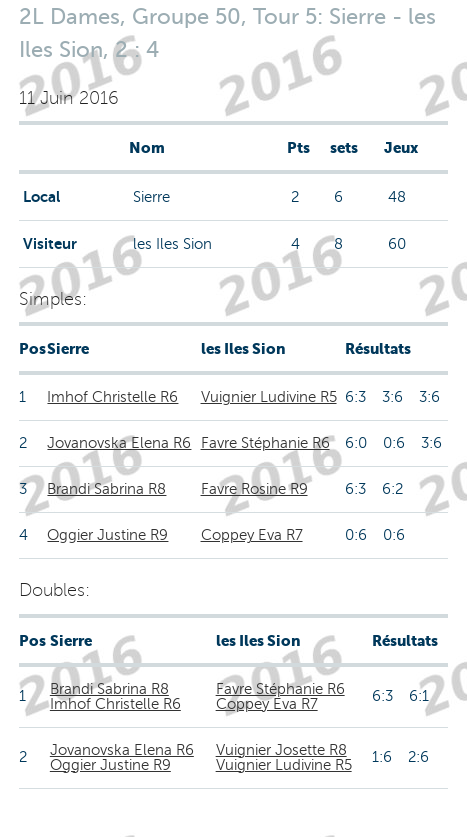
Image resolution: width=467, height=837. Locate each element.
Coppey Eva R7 (252, 535)
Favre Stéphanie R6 (265, 443)
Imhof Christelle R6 (112, 397)
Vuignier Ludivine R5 (269, 397)
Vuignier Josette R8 (281, 750)
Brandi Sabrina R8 (106, 489)
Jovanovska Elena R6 (119, 443)
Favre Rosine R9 (254, 489)
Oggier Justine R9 (107, 535)
